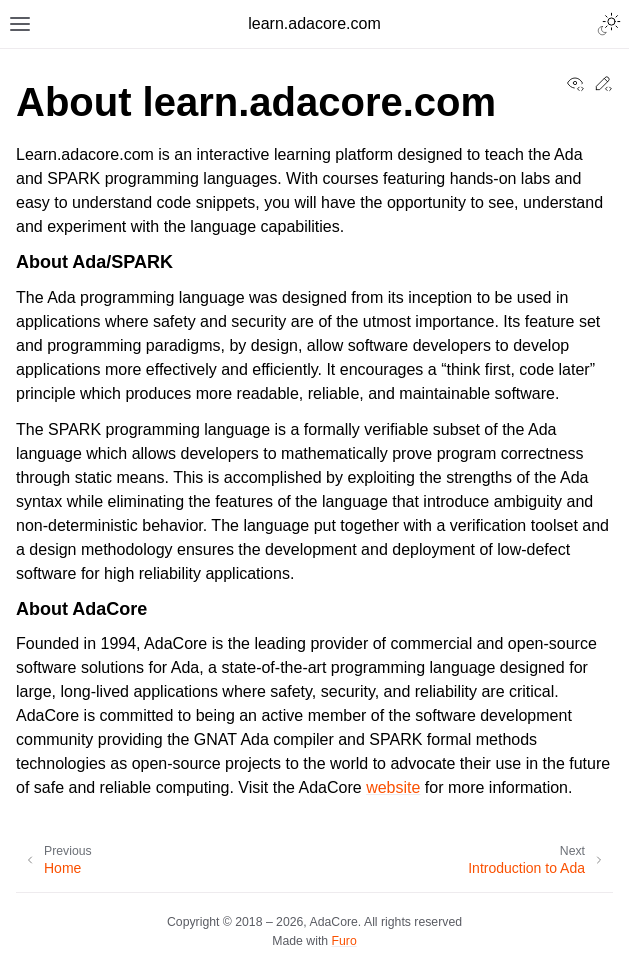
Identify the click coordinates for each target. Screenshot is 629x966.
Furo (344, 941)
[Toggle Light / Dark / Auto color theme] (609, 24)
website (393, 787)
